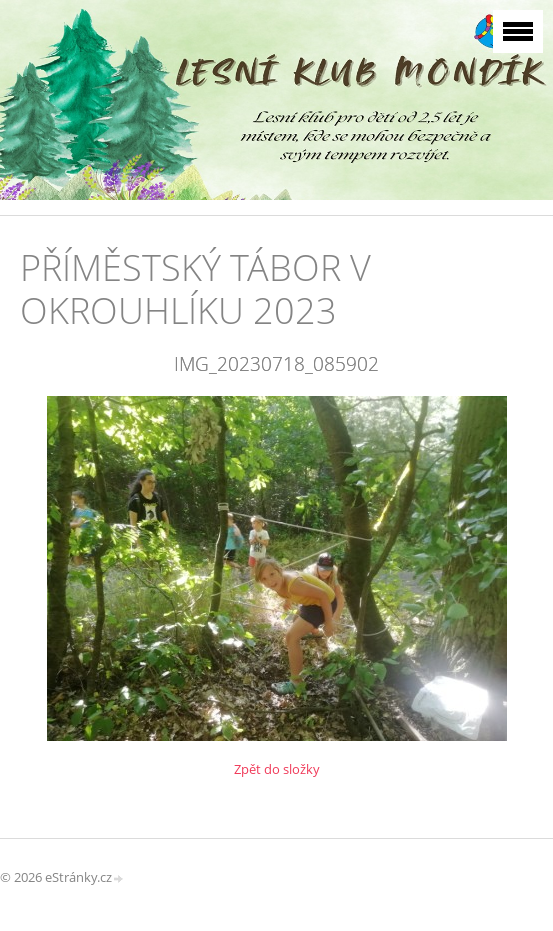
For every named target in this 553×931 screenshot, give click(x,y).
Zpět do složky (277, 769)
